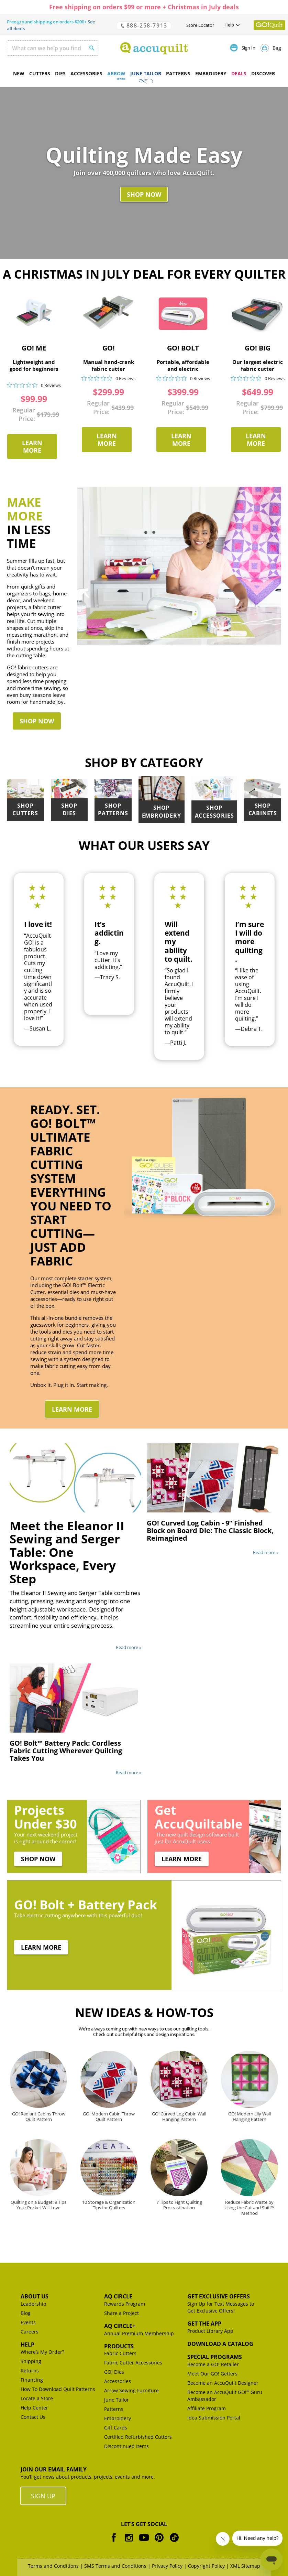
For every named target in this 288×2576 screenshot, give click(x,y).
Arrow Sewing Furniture (131, 2390)
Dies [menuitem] (60, 73)
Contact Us (33, 2417)
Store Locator (200, 25)
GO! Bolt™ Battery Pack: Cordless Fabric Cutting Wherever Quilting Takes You (66, 1750)
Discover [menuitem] (263, 73)
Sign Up (43, 2496)
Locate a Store (37, 2398)
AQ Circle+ (119, 2326)
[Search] (88, 47)
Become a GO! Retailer (213, 2364)
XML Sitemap (245, 2566)
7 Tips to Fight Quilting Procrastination (179, 2205)
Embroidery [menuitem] (210, 73)
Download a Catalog (220, 2344)
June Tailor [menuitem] (145, 73)
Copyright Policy (206, 2566)
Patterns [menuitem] (178, 73)
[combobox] (52, 48)
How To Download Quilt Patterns (58, 2389)
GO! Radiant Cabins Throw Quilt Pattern (38, 2116)
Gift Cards (115, 2427)
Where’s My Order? (42, 2352)
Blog (26, 2313)
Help (27, 2344)
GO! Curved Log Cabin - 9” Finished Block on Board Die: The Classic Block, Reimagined (210, 1530)
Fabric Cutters (120, 2353)
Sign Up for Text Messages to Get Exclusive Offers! (220, 2307)
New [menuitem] (18, 73)
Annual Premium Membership (139, 2333)
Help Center (34, 2407)
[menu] (144, 74)
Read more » (128, 1647)
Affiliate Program (206, 2408)
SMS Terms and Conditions (115, 2566)
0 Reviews (51, 385)
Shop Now (144, 194)
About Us (34, 2296)
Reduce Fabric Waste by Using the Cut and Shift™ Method (249, 2207)
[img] (9, 385)
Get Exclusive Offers (218, 2296)
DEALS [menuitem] (238, 73)
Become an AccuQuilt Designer (222, 2383)
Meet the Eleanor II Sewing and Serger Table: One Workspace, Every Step (67, 1552)
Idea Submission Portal (213, 2417)
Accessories (117, 2381)
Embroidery (117, 2418)
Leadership (33, 2303)
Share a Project (121, 2313)
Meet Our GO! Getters (212, 2373)
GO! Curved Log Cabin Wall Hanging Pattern (179, 2116)
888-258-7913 (144, 25)
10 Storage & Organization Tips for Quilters (108, 2205)
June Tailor (116, 2399)
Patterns (113, 2409)
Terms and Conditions (53, 2566)
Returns (30, 2370)
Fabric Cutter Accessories (133, 2362)
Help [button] (229, 25)
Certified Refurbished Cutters (138, 2437)
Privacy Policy (167, 2566)
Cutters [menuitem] (39, 73)
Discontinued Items (126, 2446)
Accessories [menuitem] (86, 73)
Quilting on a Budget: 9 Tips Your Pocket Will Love (38, 2205)
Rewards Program (124, 2303)
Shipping (31, 2361)
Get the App (204, 2323)
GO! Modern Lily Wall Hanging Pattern (249, 2116)
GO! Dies (114, 2372)
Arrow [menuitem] (116, 73)
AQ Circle (118, 2296)
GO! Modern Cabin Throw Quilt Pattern (109, 2116)
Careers (29, 2331)
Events (28, 2322)
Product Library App (210, 2331)
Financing (32, 2379)
